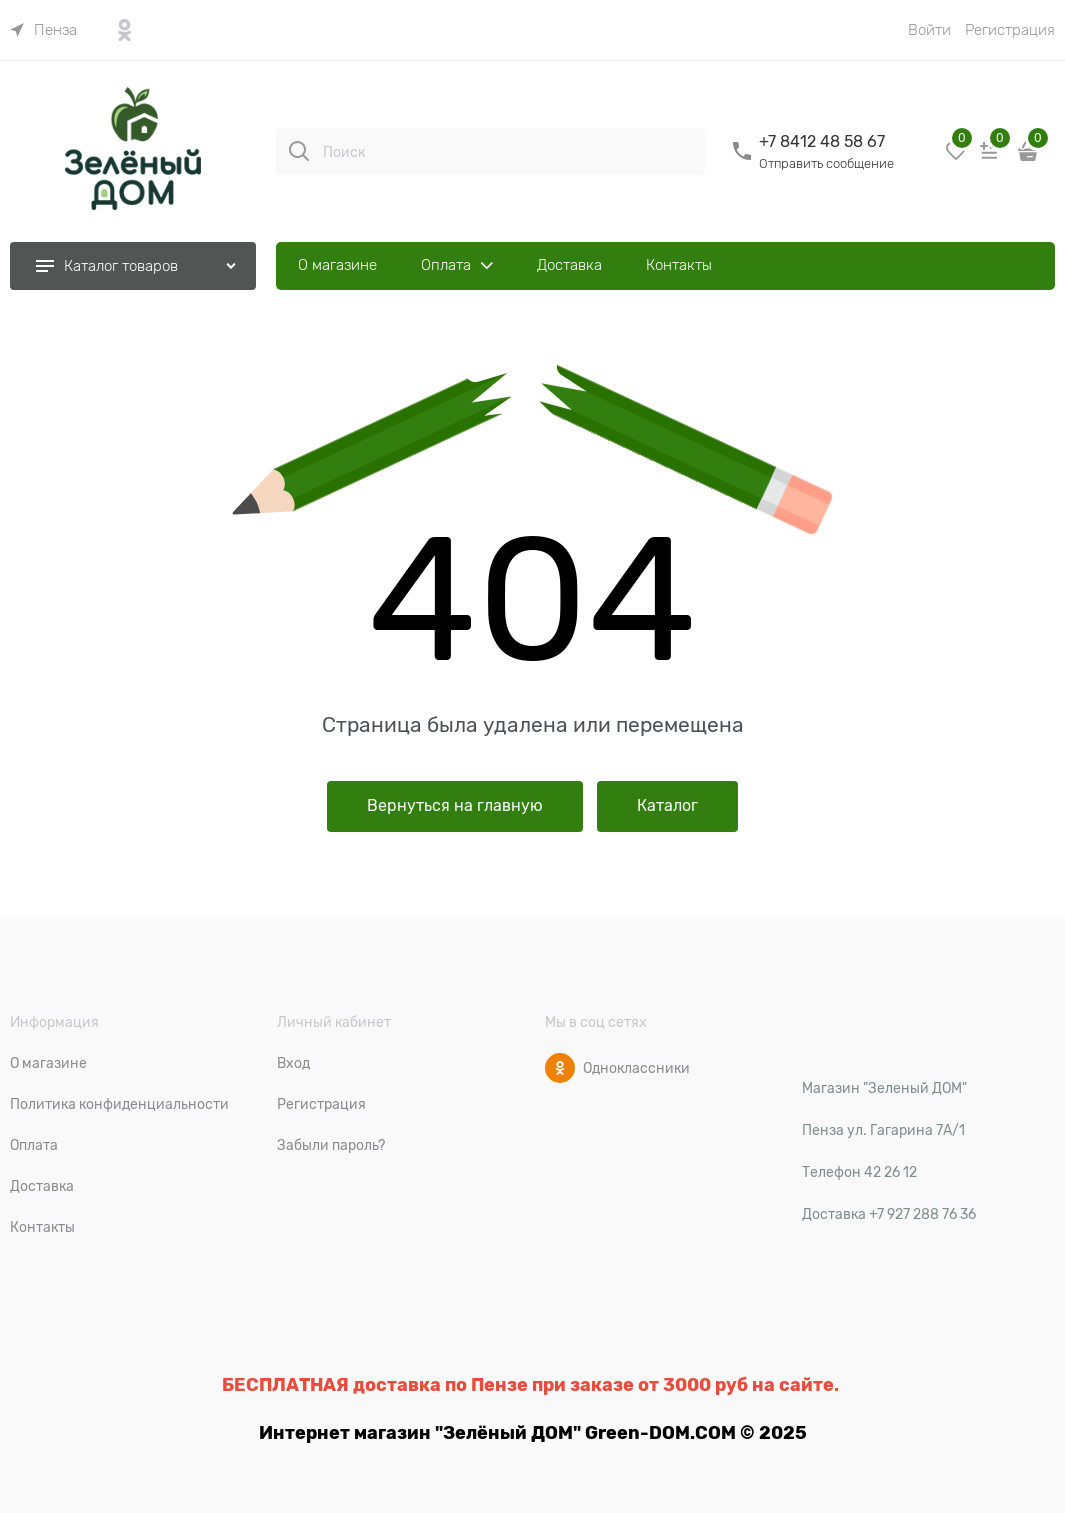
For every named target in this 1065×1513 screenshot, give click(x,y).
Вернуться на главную (455, 806)
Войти (929, 30)
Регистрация (1010, 30)
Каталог (667, 806)
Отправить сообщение (826, 163)
